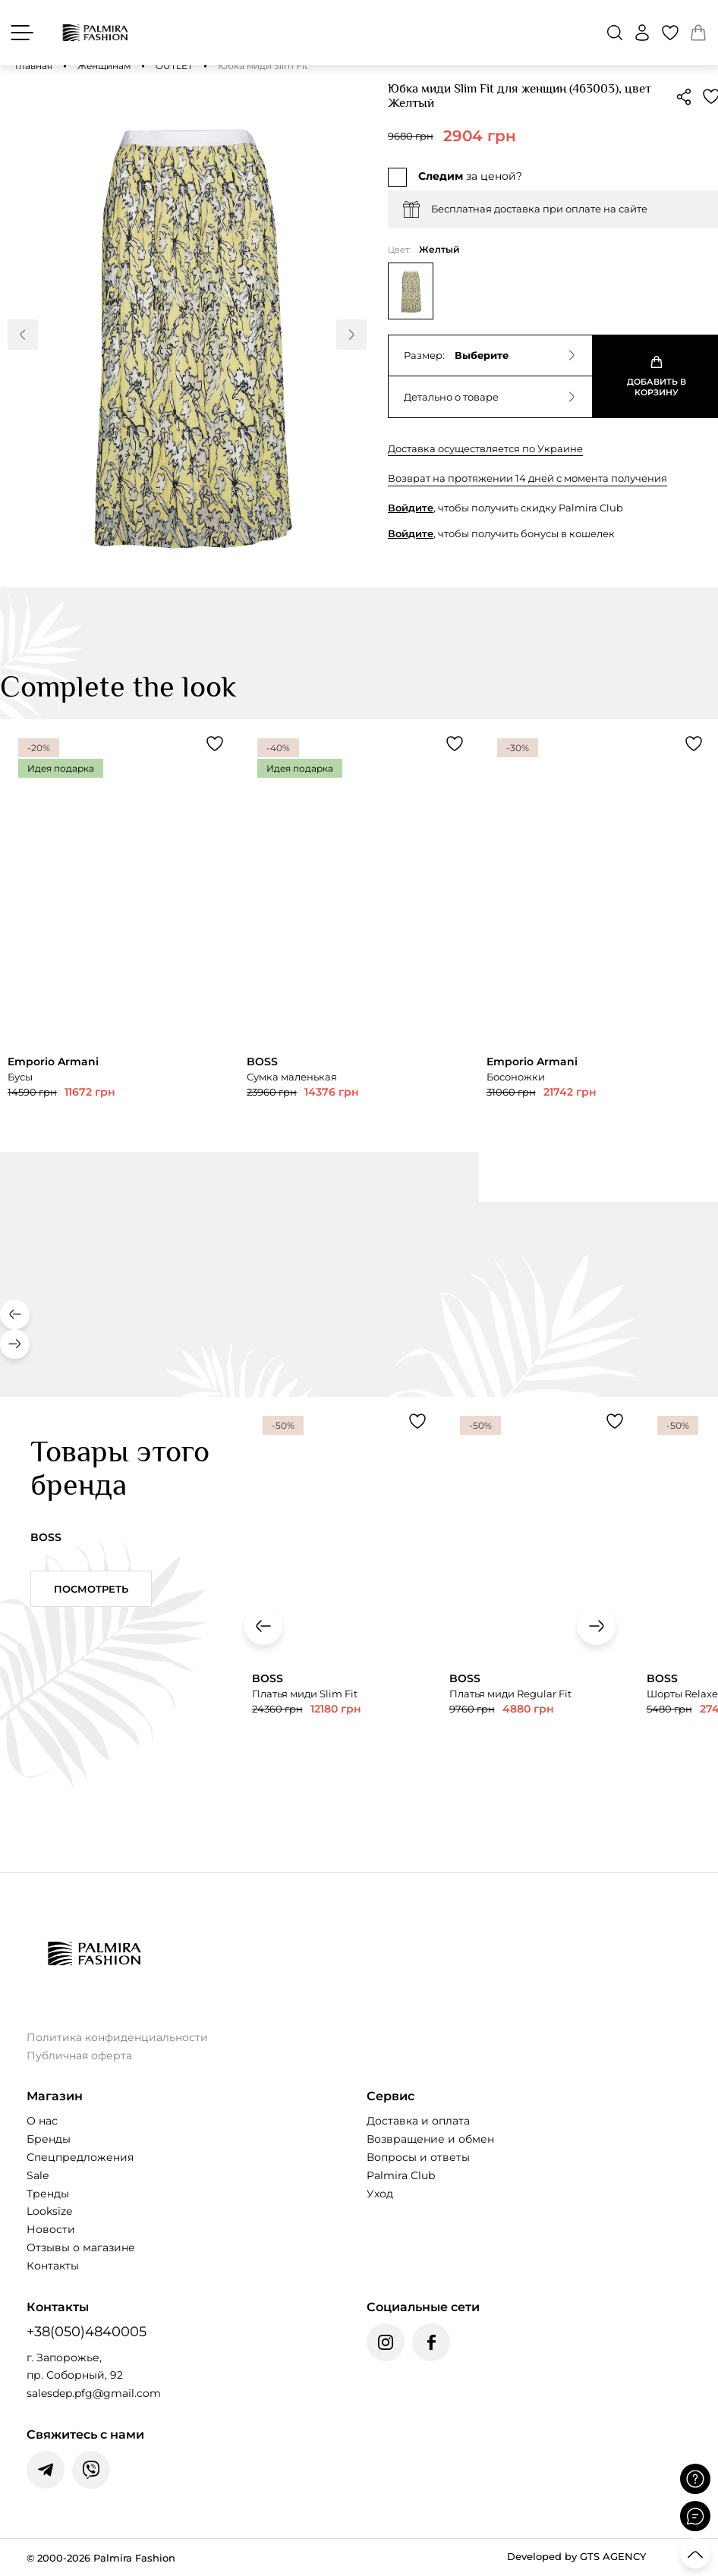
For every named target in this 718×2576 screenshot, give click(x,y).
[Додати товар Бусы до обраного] (215, 743)
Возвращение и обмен (430, 2139)
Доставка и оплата (418, 2121)
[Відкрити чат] (695, 2516)
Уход (380, 2193)
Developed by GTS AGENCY (576, 2556)
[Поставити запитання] (695, 2479)
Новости (51, 2229)
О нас (42, 2121)
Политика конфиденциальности (117, 2037)
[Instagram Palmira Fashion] (386, 2342)
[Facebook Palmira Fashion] (431, 2342)
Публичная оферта (79, 2055)
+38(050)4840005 (86, 2331)
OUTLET (174, 65)
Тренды (48, 2193)
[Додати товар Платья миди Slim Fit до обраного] (417, 1421)
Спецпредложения (80, 2157)
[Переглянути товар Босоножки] (598, 960)
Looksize (49, 2211)
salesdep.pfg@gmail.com (94, 2393)
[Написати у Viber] (91, 2470)
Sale (38, 2175)
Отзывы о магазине (81, 2247)
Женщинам (104, 65)
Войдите (410, 508)
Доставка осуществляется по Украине (485, 448)
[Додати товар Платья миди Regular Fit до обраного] (615, 1421)
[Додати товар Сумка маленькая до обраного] (455, 743)
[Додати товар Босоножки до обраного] (694, 743)
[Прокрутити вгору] (695, 2553)
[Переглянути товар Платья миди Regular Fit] (540, 1617)
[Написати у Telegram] (46, 2470)
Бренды (49, 2139)
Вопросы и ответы (418, 2157)
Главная (33, 65)
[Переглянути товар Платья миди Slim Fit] (343, 1617)
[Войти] (642, 33)
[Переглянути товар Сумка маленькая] (358, 935)
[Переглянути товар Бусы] (119, 935)
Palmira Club (401, 2175)
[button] (615, 33)
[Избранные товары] (670, 33)
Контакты (53, 2265)
